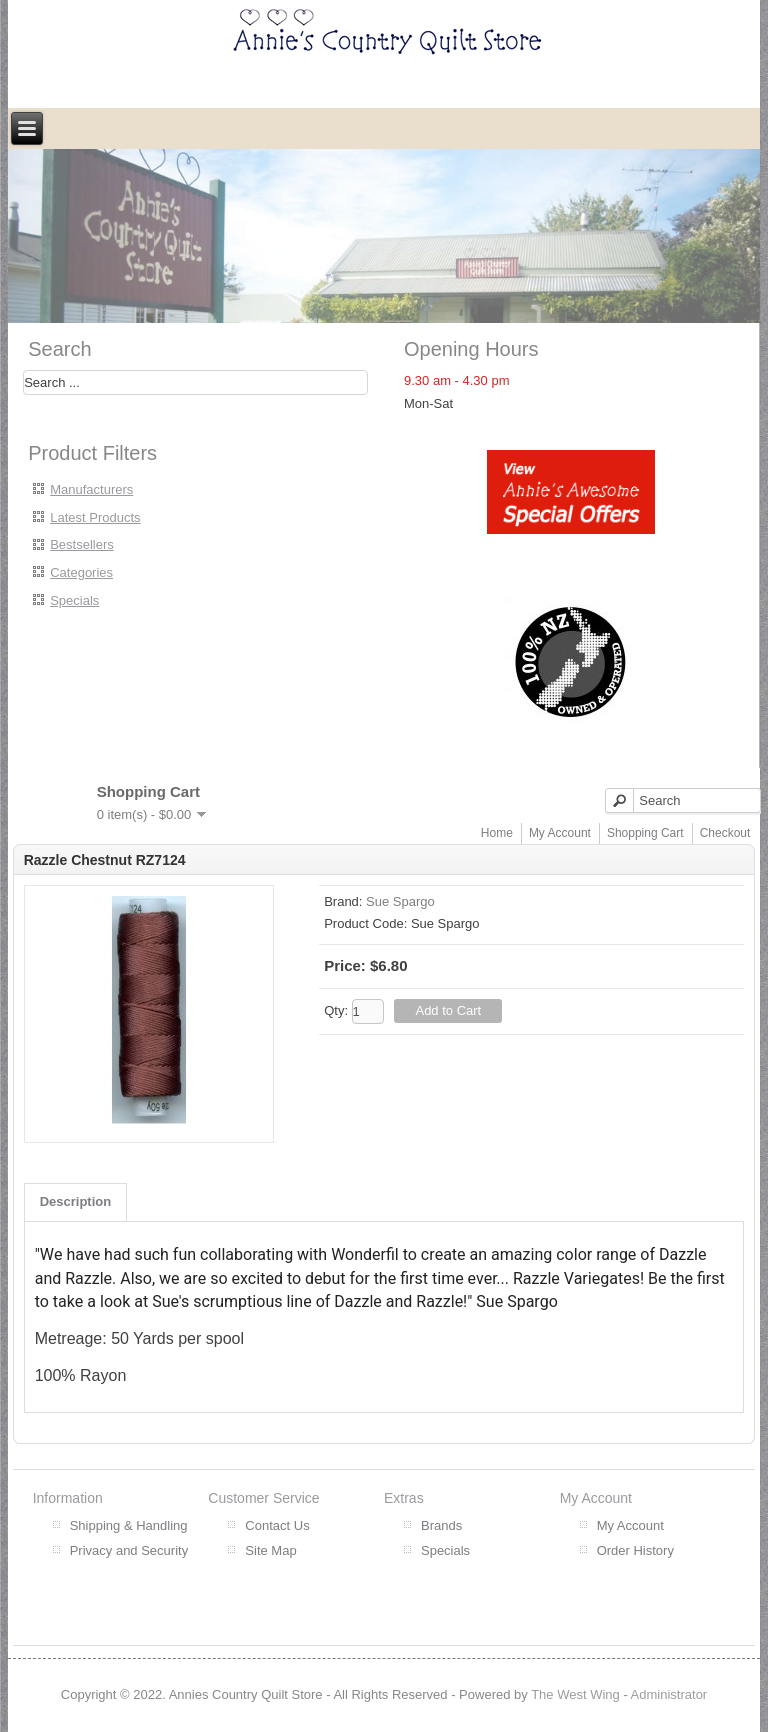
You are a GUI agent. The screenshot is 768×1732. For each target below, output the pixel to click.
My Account (560, 833)
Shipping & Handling (129, 1525)
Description (76, 1201)
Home (497, 833)
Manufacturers (91, 489)
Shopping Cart (645, 833)
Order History (635, 1550)
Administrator (669, 1694)
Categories (81, 572)
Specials (74, 600)
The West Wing (575, 1694)
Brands (441, 1525)
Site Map (270, 1550)
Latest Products (95, 517)
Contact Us (277, 1525)
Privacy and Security (129, 1550)
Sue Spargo (400, 901)
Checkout (725, 833)
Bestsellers (82, 544)
